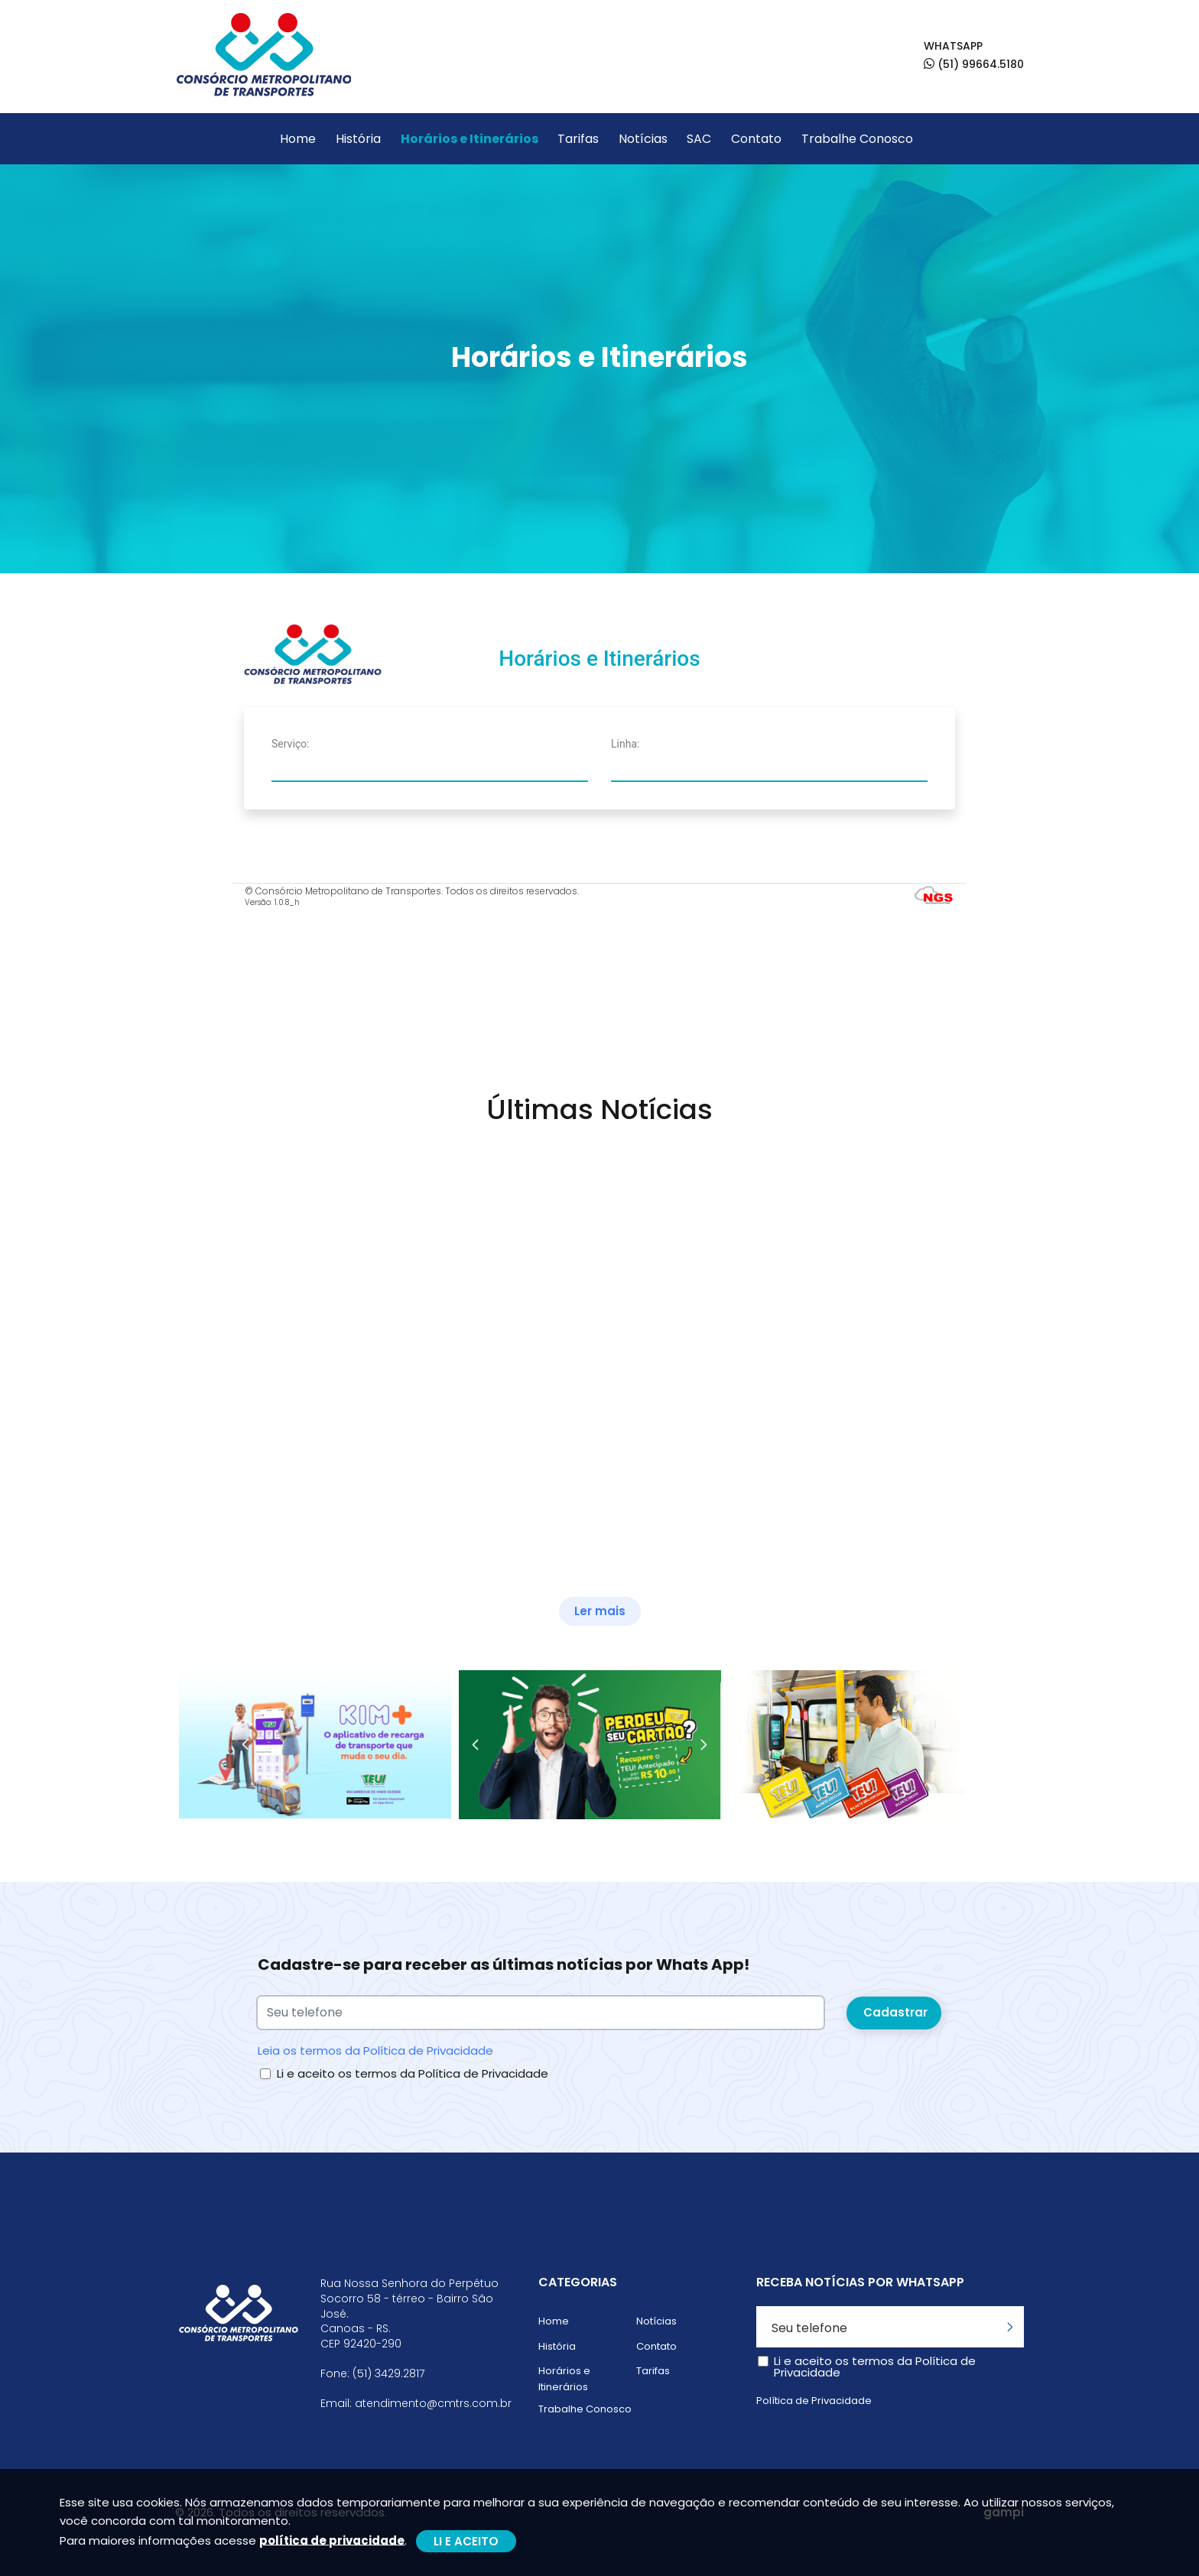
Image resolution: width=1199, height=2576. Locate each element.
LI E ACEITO (466, 2541)
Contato (756, 139)
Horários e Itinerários (469, 139)
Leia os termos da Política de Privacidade (375, 2050)
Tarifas (578, 139)
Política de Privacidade (814, 2400)
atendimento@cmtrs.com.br (433, 2403)
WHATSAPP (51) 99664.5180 (974, 55)
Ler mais (599, 1611)
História (358, 139)
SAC (699, 139)
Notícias (643, 139)
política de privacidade (332, 2540)
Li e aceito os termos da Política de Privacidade (412, 2073)
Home (298, 139)
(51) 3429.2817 (388, 2374)
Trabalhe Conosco (857, 139)
